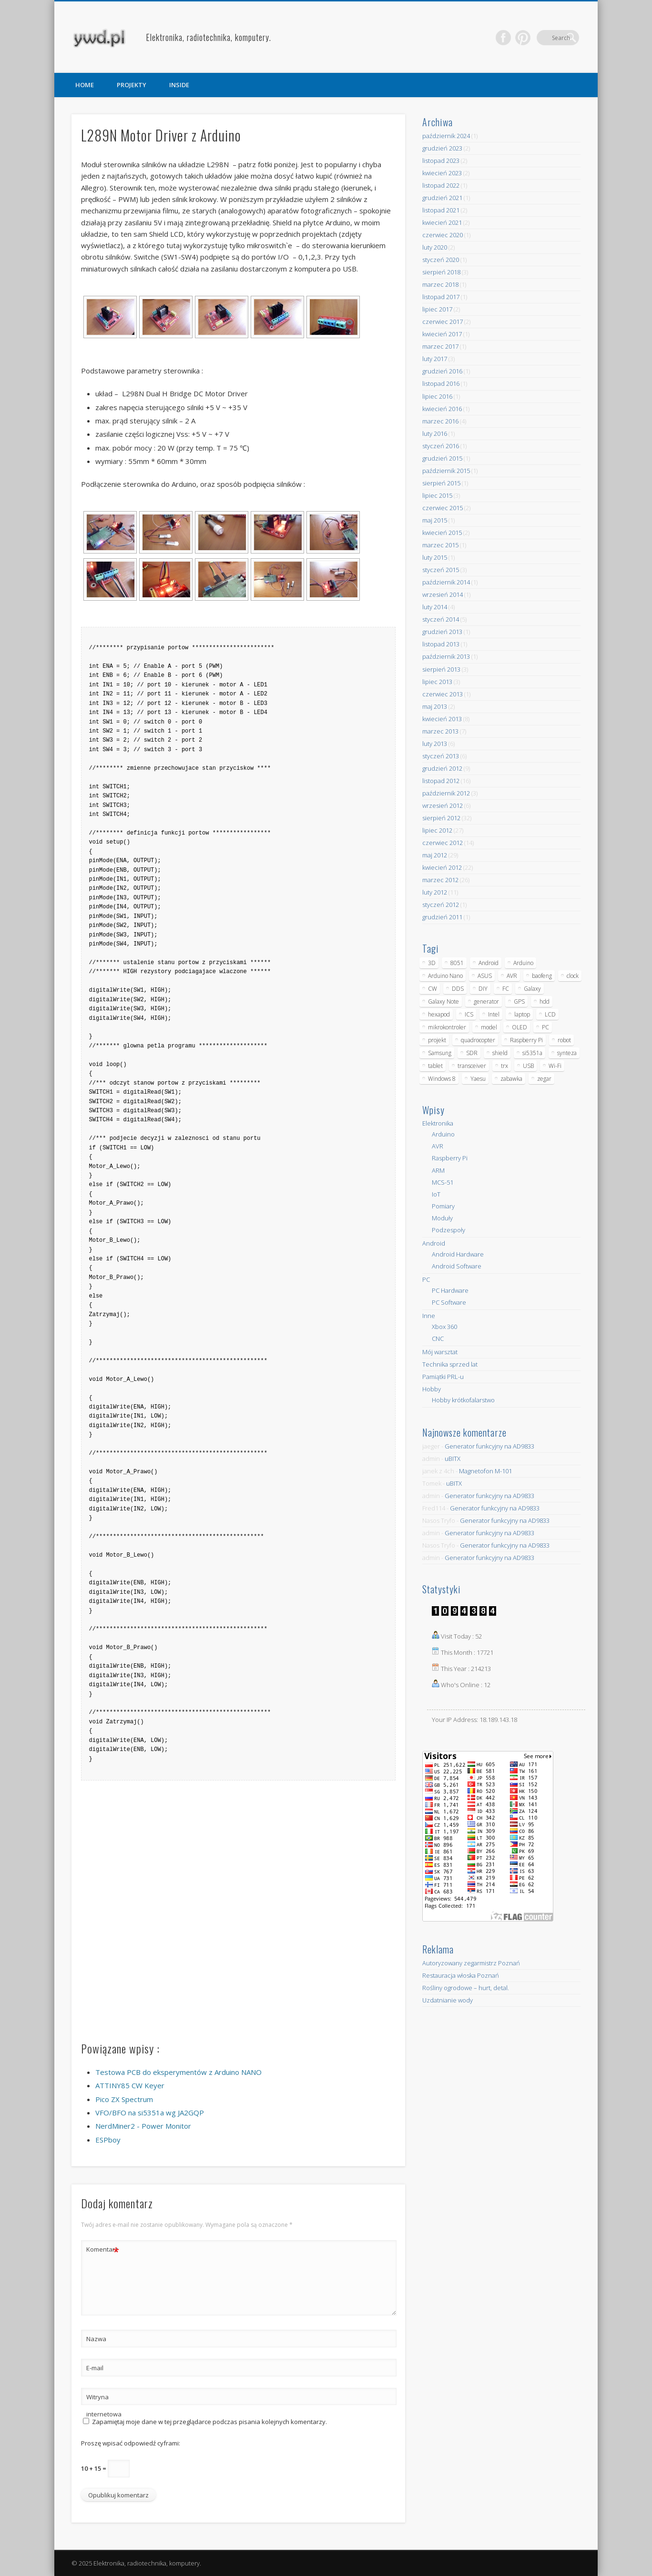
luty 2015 (434, 557)
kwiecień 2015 (442, 532)
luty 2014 (434, 607)
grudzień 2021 (442, 197)
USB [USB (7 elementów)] (528, 1066)
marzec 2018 (440, 284)
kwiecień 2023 (442, 173)
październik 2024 (446, 135)
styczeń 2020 (440, 259)
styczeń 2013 (440, 756)
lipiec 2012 (437, 830)
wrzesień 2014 (442, 594)
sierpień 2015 (441, 483)
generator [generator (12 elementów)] (486, 1001)
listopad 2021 (440, 210)
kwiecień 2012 (442, 867)
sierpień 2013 (441, 669)
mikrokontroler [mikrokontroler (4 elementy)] (447, 1027)
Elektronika (437, 1123)
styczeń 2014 (440, 619)
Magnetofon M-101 (485, 1471)
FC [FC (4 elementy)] (505, 989)
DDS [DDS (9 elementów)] (458, 989)
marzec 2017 (440, 346)
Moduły (442, 1218)
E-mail (94, 2368)
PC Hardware (450, 1290)
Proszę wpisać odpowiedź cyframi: (130, 2443)
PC (426, 1279)
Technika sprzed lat (450, 1364)
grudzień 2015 (442, 458)
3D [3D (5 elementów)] (432, 963)
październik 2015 (446, 470)
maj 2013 (434, 706)
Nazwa (96, 2338)
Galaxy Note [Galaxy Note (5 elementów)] (443, 1001)
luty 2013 (434, 743)
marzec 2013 (440, 731)
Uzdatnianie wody (447, 2000)
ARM (438, 1170)
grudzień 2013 (442, 631)
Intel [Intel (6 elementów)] (493, 1014)
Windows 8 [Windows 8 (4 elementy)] (442, 1079)
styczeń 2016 (440, 446)
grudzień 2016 (442, 371)
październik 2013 (446, 656)
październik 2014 (446, 582)
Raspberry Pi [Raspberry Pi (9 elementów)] (526, 1040)
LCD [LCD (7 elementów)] (550, 1014)
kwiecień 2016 (442, 408)
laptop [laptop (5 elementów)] (522, 1014)
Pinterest (552, 37)
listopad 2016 (440, 383)
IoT (436, 1194)
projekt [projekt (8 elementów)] (437, 1040)
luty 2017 (434, 358)
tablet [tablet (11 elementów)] (435, 1066)
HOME (84, 84)
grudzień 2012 (442, 768)
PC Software (449, 1302)
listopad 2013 (440, 644)
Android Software (456, 1266)
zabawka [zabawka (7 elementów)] (511, 1079)
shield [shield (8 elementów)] (500, 1053)
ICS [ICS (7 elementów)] (469, 1014)
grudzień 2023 (442, 148)
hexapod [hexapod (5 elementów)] (439, 1014)
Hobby (431, 1389)
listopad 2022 (440, 185)
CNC (438, 1338)
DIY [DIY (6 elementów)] (483, 989)
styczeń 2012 (440, 904)
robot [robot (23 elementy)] (564, 1040)
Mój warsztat (440, 1352)
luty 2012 (434, 892)
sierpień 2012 (441, 818)
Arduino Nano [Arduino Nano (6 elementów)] (445, 976)
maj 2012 (434, 855)
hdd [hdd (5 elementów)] (545, 1001)
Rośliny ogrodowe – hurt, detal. (465, 1987)
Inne (428, 1315)
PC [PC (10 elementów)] (545, 1027)
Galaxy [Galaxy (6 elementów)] (532, 989)
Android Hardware (458, 1254)
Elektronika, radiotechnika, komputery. (208, 37)
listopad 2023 (440, 160)
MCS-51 (442, 1182)
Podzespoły (448, 1230)
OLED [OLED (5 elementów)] (519, 1027)
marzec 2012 (440, 879)
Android (433, 1243)
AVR (437, 1146)
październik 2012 (446, 793)
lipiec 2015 (437, 495)
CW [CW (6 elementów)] (432, 989)
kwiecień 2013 (442, 718)
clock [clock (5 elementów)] (573, 976)
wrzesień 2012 (442, 805)
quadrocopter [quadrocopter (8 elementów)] (478, 1040)
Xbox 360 (444, 1326)
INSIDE (179, 84)
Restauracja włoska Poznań (460, 1975)
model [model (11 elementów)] (489, 1027)
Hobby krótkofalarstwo (463, 1400)
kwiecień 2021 (442, 222)
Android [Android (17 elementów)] (489, 963)
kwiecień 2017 (442, 334)
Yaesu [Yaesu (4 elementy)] (478, 1079)
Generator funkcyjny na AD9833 (489, 1446)
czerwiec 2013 (442, 694)
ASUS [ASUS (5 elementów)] (485, 976)
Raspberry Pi (450, 1158)
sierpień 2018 (441, 272)
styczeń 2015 (440, 569)
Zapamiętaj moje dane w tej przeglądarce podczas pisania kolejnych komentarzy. (209, 2421)
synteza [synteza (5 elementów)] (567, 1053)
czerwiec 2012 (442, 842)
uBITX (452, 1458)
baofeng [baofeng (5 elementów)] (542, 976)
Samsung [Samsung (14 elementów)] (439, 1053)
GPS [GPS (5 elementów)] (519, 1001)
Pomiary (443, 1206)
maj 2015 (434, 520)
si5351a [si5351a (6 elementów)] (532, 1053)
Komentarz (102, 2249)
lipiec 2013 (437, 681)
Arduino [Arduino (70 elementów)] (523, 963)
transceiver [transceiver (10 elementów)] (472, 1066)
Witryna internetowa (103, 2405)
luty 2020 (434, 247)
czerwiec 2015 (442, 507)
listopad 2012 (440, 780)
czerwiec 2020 (442, 235)
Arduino (443, 1134)
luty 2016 (434, 433)
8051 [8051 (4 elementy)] (457, 963)
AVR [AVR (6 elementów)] (512, 976)
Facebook (532, 37)
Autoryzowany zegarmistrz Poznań (471, 1963)
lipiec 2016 (437, 396)
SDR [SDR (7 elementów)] (472, 1053)
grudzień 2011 (442, 917)
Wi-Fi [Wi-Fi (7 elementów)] (555, 1066)
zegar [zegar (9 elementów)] (544, 1079)
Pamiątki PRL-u (443, 1376)
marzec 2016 (440, 421)
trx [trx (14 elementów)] (504, 1066)
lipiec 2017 (437, 309)
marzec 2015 (440, 545)
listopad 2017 (440, 296)
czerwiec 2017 (442, 321)
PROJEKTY (131, 84)
